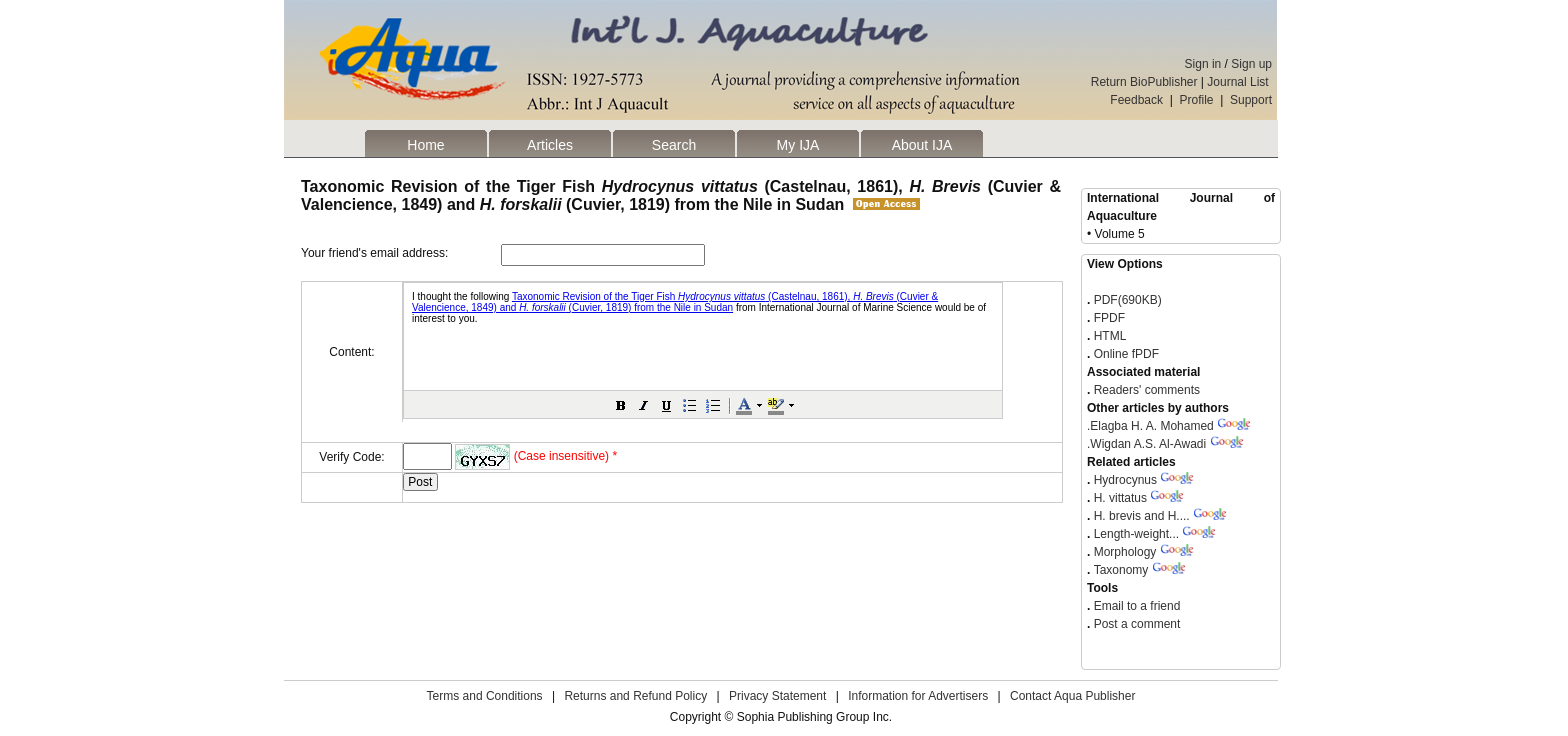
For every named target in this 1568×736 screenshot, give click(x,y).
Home (425, 145)
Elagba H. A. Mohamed (1150, 426)
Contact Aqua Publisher (1072, 696)
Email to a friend (1135, 606)
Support (1251, 100)
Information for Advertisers (918, 696)
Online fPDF (1124, 354)
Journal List (1239, 82)
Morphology (1125, 552)
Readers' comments (1145, 390)
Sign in (1203, 64)
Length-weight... (1136, 534)
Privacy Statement (777, 696)
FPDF (1107, 318)
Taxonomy (1121, 570)
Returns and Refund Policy (635, 696)
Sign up (1251, 64)
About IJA (922, 145)
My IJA (798, 145)
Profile (1197, 100)
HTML (1108, 336)
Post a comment (1135, 624)
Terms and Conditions (485, 696)
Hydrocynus (1125, 480)
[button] (621, 405)
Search (674, 145)
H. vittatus (1120, 498)
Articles (550, 145)
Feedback (1136, 100)
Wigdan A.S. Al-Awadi (1146, 444)
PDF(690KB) (1128, 300)
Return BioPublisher (1144, 82)
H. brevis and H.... (1142, 516)
